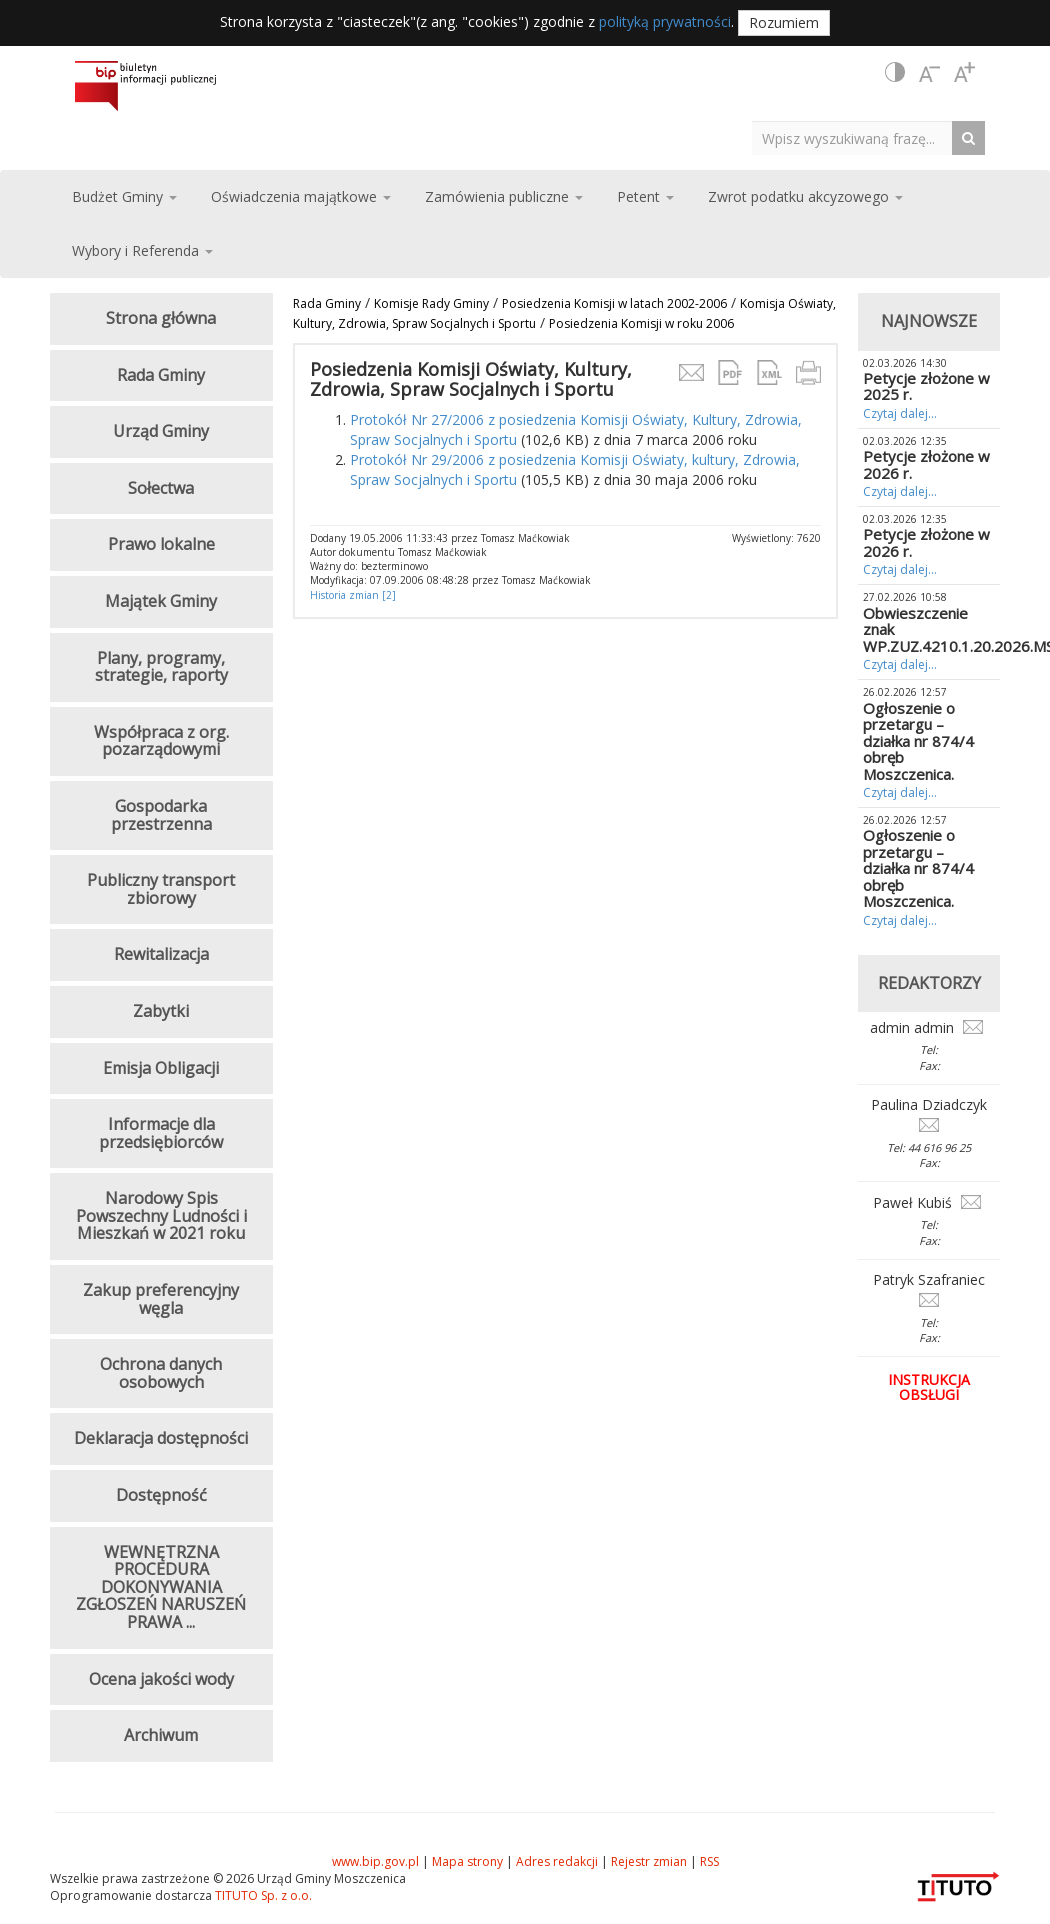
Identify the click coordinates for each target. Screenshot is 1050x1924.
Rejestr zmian (649, 1861)
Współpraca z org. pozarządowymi (161, 741)
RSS (709, 1861)
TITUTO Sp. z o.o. (262, 1895)
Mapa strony (467, 1861)
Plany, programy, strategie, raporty (161, 667)
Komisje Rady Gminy (431, 303)
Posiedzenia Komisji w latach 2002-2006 (614, 303)
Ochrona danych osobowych (161, 1373)
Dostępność (161, 1495)
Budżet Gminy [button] (124, 196)
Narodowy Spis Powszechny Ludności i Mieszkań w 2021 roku (161, 1215)
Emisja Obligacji (161, 1068)
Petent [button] (645, 196)
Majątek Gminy (161, 601)
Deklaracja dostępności (161, 1438)
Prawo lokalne (161, 544)
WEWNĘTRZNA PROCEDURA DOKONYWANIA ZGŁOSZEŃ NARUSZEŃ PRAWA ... (161, 1587)
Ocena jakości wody (161, 1679)
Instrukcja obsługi (929, 1387)
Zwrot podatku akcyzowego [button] (805, 196)
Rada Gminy (327, 303)
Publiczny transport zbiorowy (161, 889)
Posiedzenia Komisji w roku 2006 (641, 323)
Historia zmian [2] (353, 595)
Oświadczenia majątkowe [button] (301, 196)
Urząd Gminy (161, 431)
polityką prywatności (665, 21)
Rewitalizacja (161, 954)
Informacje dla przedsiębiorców (161, 1133)
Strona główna (161, 318)
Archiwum (161, 1735)
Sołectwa (161, 488)
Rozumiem (784, 22)
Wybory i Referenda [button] (142, 250)
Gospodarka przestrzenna (161, 815)
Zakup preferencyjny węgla (161, 1299)
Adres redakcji (557, 1861)
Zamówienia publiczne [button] (504, 196)
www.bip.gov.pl (375, 1861)
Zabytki (161, 1011)
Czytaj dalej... (900, 413)
